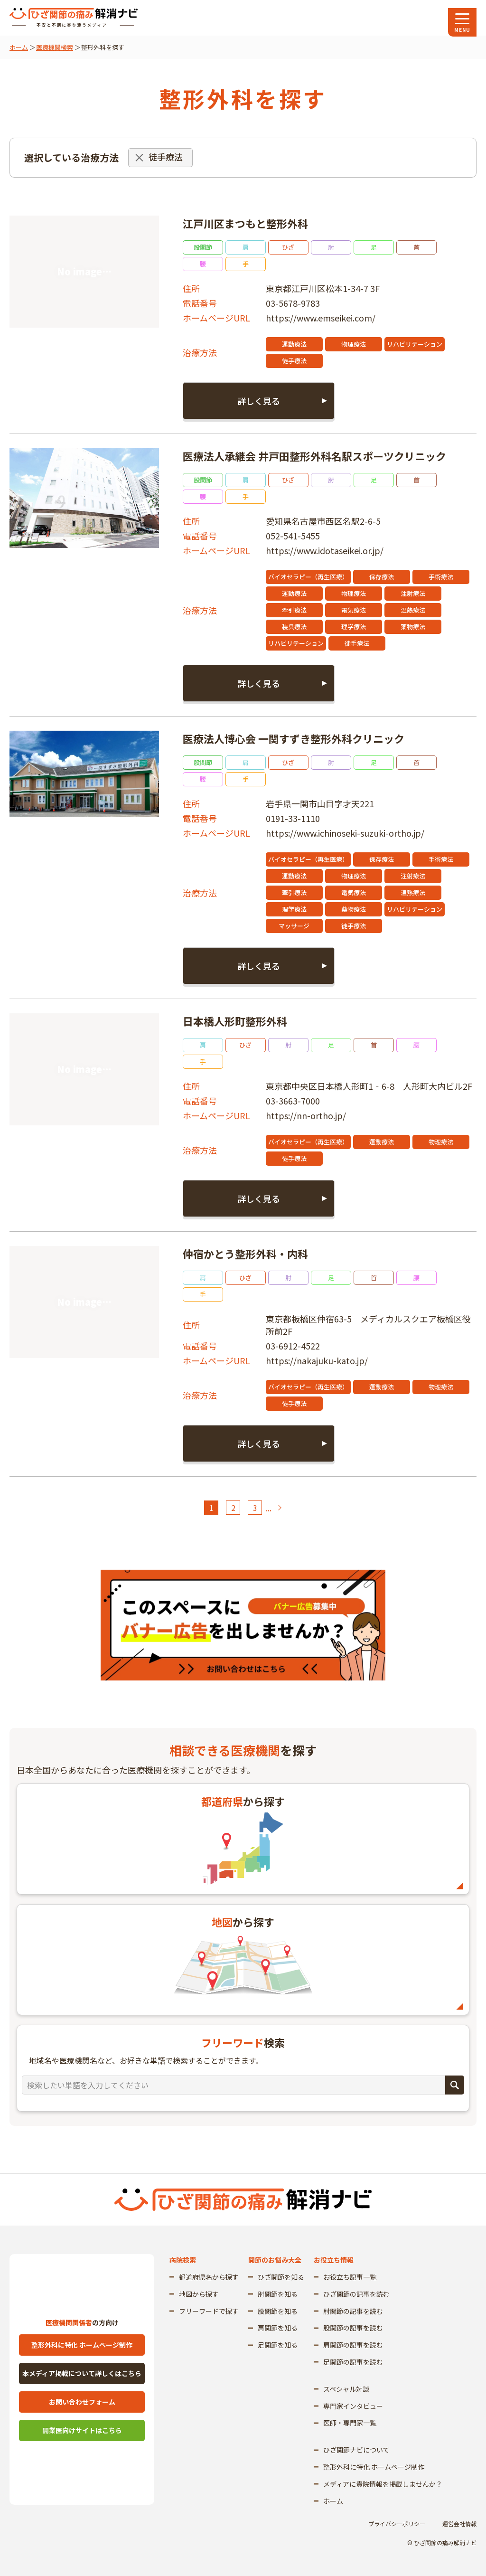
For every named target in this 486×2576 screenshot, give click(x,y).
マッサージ (294, 925)
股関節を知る (278, 2311)
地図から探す (199, 2294)
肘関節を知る (278, 2294)
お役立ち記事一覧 (349, 2277)
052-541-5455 (293, 535)
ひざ (288, 247)
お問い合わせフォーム (82, 2401)
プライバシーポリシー (396, 2523)
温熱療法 (413, 609)
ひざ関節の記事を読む (356, 2294)
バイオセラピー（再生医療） (308, 576)
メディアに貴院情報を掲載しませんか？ (382, 2484)
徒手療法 (294, 360)
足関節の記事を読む (353, 2362)
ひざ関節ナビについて (356, 2449)
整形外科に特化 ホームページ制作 (81, 2345)
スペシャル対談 (346, 2389)
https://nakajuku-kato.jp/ (317, 1360)
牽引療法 (294, 609)
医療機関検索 (54, 47)
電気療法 (353, 609)
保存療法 (381, 576)
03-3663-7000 (293, 1101)
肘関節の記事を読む (353, 2311)
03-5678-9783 (293, 303)
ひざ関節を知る (281, 2277)
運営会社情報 (459, 2523)
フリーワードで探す (209, 2311)
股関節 (203, 247)
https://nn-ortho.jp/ (306, 1115)
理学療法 (353, 626)
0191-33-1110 (293, 818)
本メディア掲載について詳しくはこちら (81, 2373)
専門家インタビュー (353, 2406)
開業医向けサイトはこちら (82, 2430)
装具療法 (294, 626)
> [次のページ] (278, 1507)
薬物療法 (413, 626)
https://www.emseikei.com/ (320, 317)
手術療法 (441, 576)
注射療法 (413, 593)
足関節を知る (278, 2345)
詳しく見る (258, 401)
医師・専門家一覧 (349, 2422)
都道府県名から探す (209, 2277)
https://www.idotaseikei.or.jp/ (324, 550)
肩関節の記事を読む (353, 2345)
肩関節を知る (278, 2327)
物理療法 (353, 344)
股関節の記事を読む (353, 2327)
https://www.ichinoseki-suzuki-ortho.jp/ (345, 833)
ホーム (18, 47)
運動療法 (294, 344)
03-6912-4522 (293, 1346)
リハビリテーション (414, 344)
